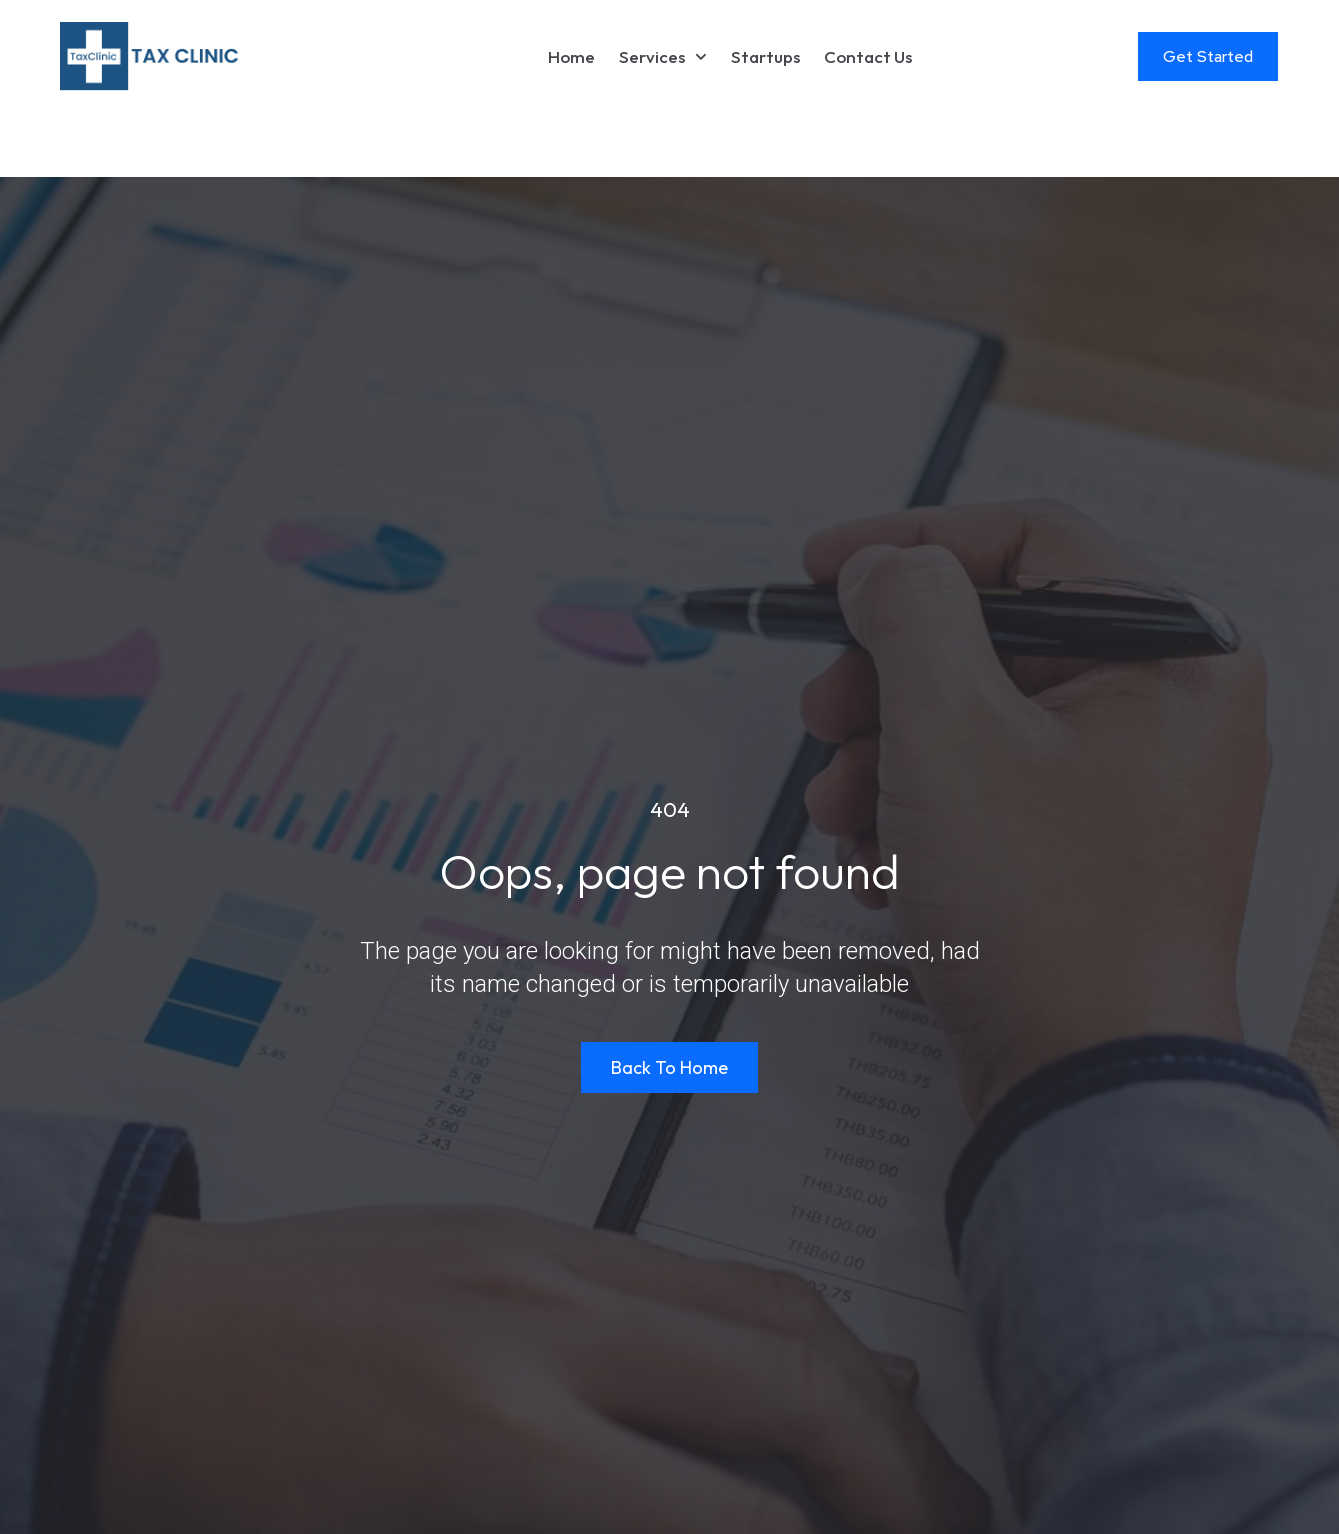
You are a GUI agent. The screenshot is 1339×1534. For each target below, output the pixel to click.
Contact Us (868, 56)
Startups (765, 56)
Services (663, 57)
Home (571, 56)
